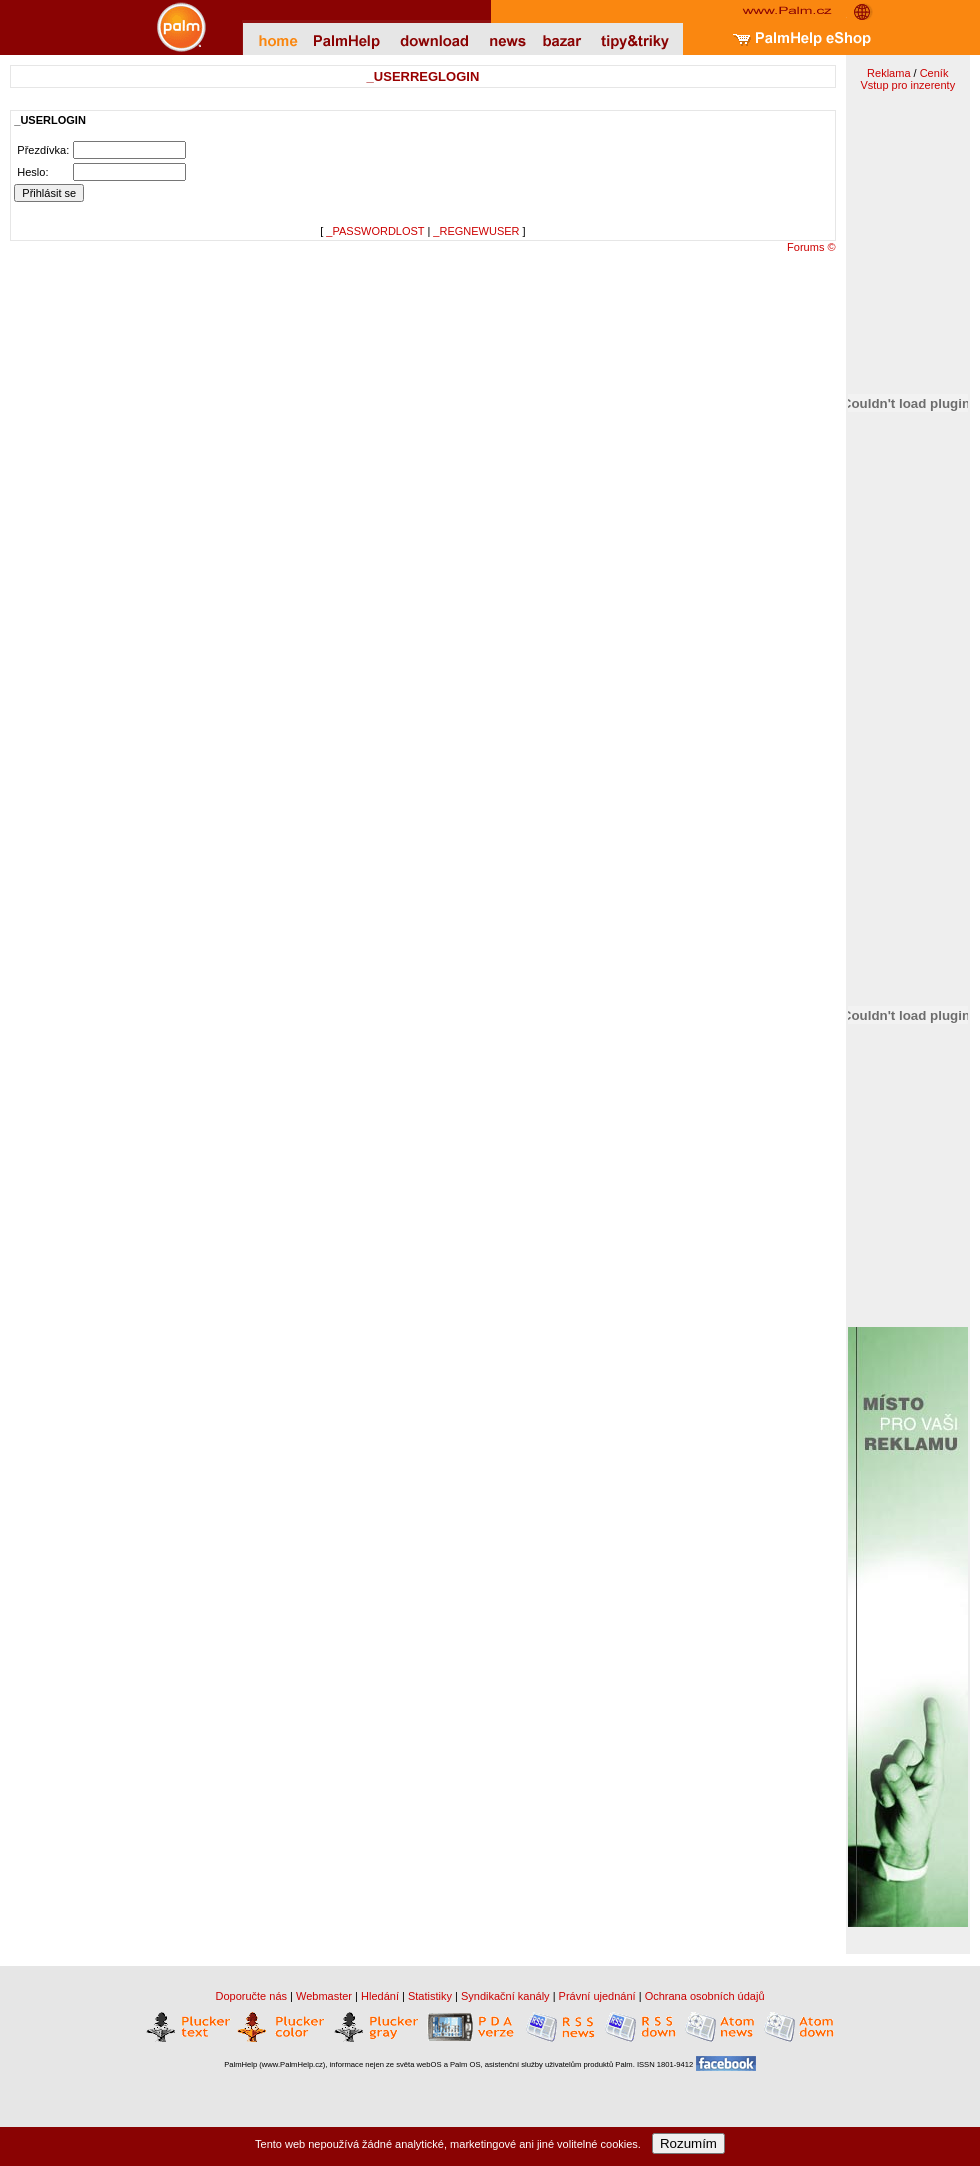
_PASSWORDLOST (375, 231)
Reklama (888, 73)
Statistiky (430, 1996)
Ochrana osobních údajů (705, 1996)
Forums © (811, 247)
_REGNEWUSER (476, 231)
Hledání (380, 1996)
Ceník (934, 73)
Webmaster (324, 1996)
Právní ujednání (597, 1996)
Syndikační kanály (505, 1996)
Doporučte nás (251, 1996)
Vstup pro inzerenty (907, 85)
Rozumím (688, 2143)
